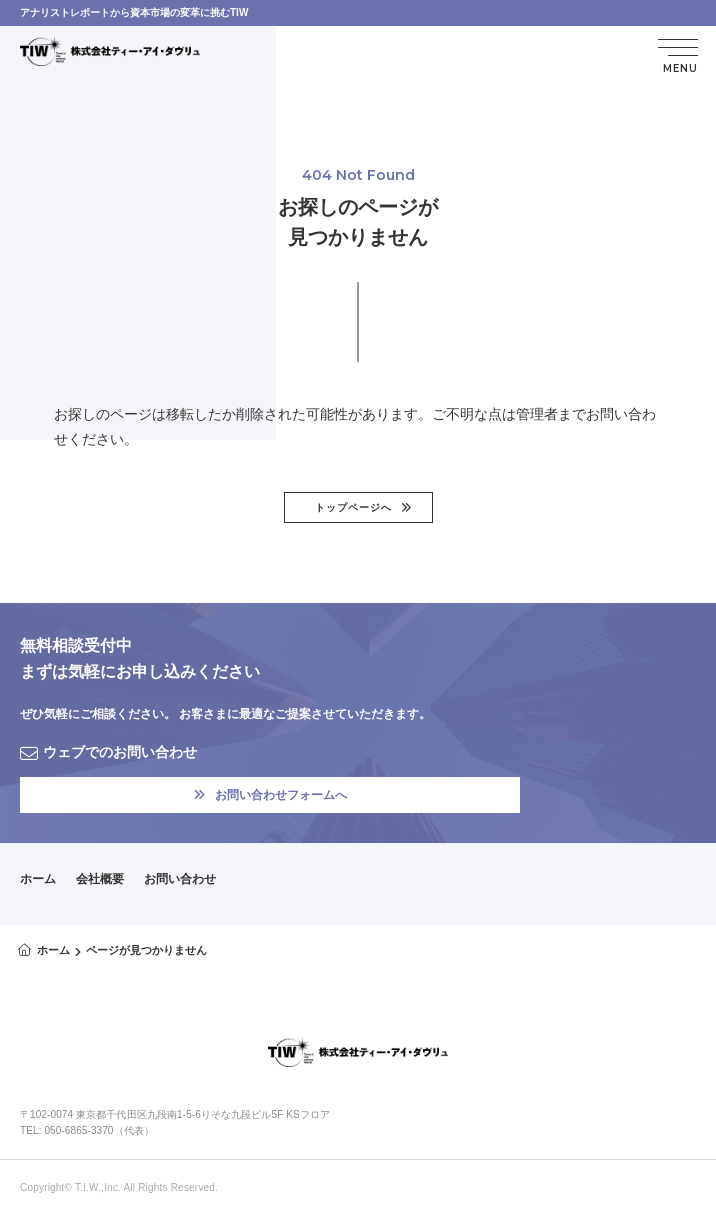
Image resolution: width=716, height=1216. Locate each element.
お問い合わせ (180, 879)
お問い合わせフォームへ (270, 795)
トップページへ (353, 507)
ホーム (38, 879)
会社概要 (100, 879)
